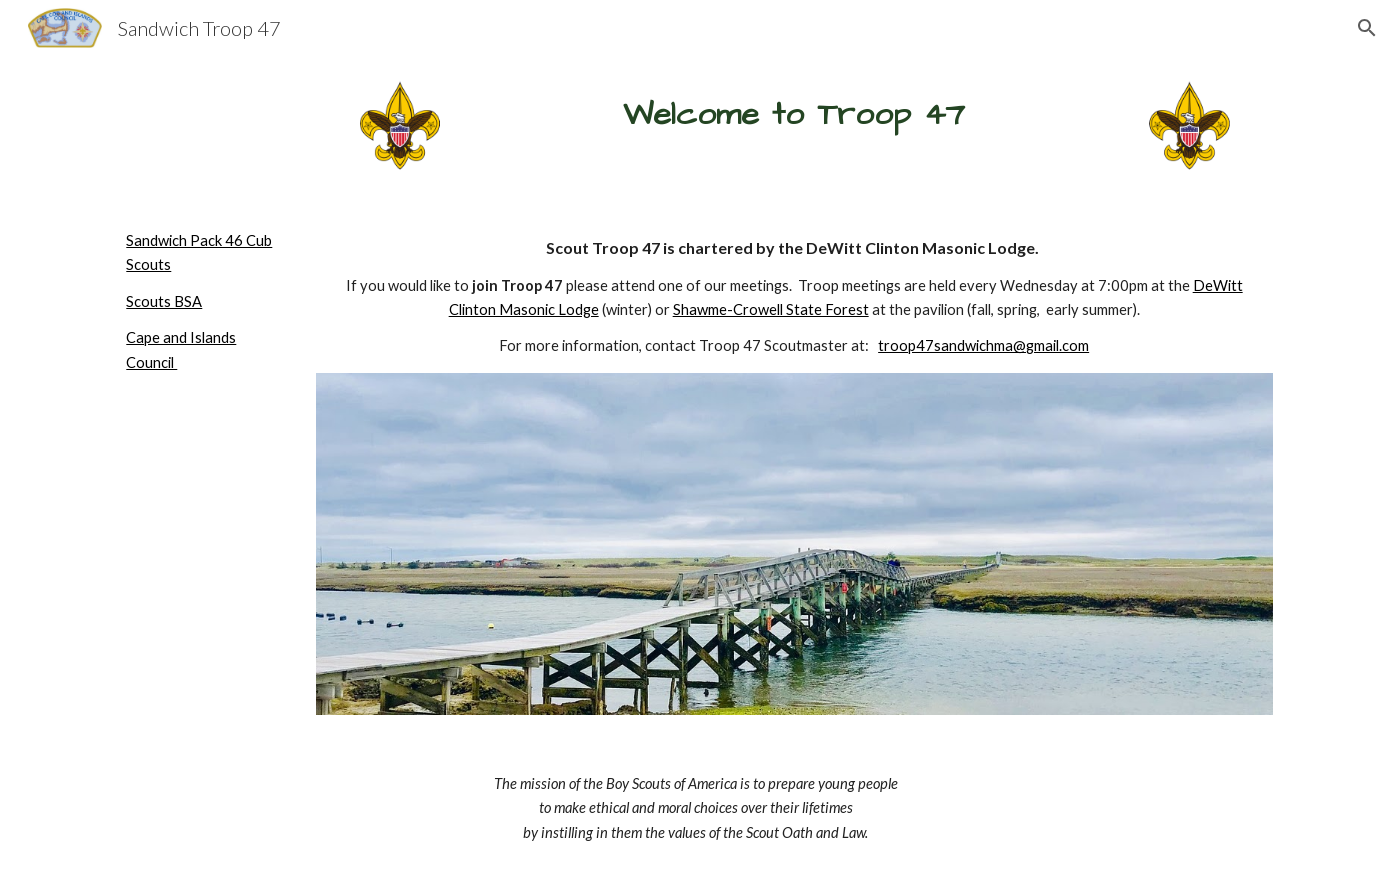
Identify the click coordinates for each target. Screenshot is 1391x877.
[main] (794, 114)
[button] (1367, 28)
